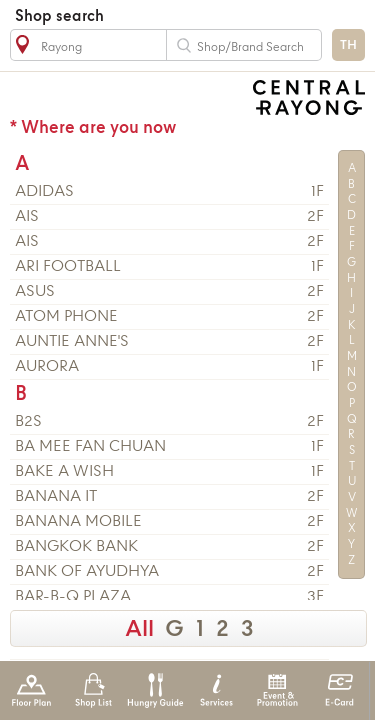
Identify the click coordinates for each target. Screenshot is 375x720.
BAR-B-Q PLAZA (73, 597)
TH (348, 45)
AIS (27, 217)
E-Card (339, 690)
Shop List (93, 690)
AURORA (47, 367)
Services (216, 690)
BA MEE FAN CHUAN (90, 447)
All (139, 630)
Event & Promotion (277, 690)
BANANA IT (56, 497)
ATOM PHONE (66, 317)
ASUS (35, 292)
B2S (28, 422)
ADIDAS (44, 192)
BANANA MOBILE (78, 522)
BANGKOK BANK (76, 547)
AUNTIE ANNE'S (72, 342)
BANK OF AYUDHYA (87, 572)
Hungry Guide (154, 690)
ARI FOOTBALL (68, 267)
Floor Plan (31, 690)
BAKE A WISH (64, 472)
